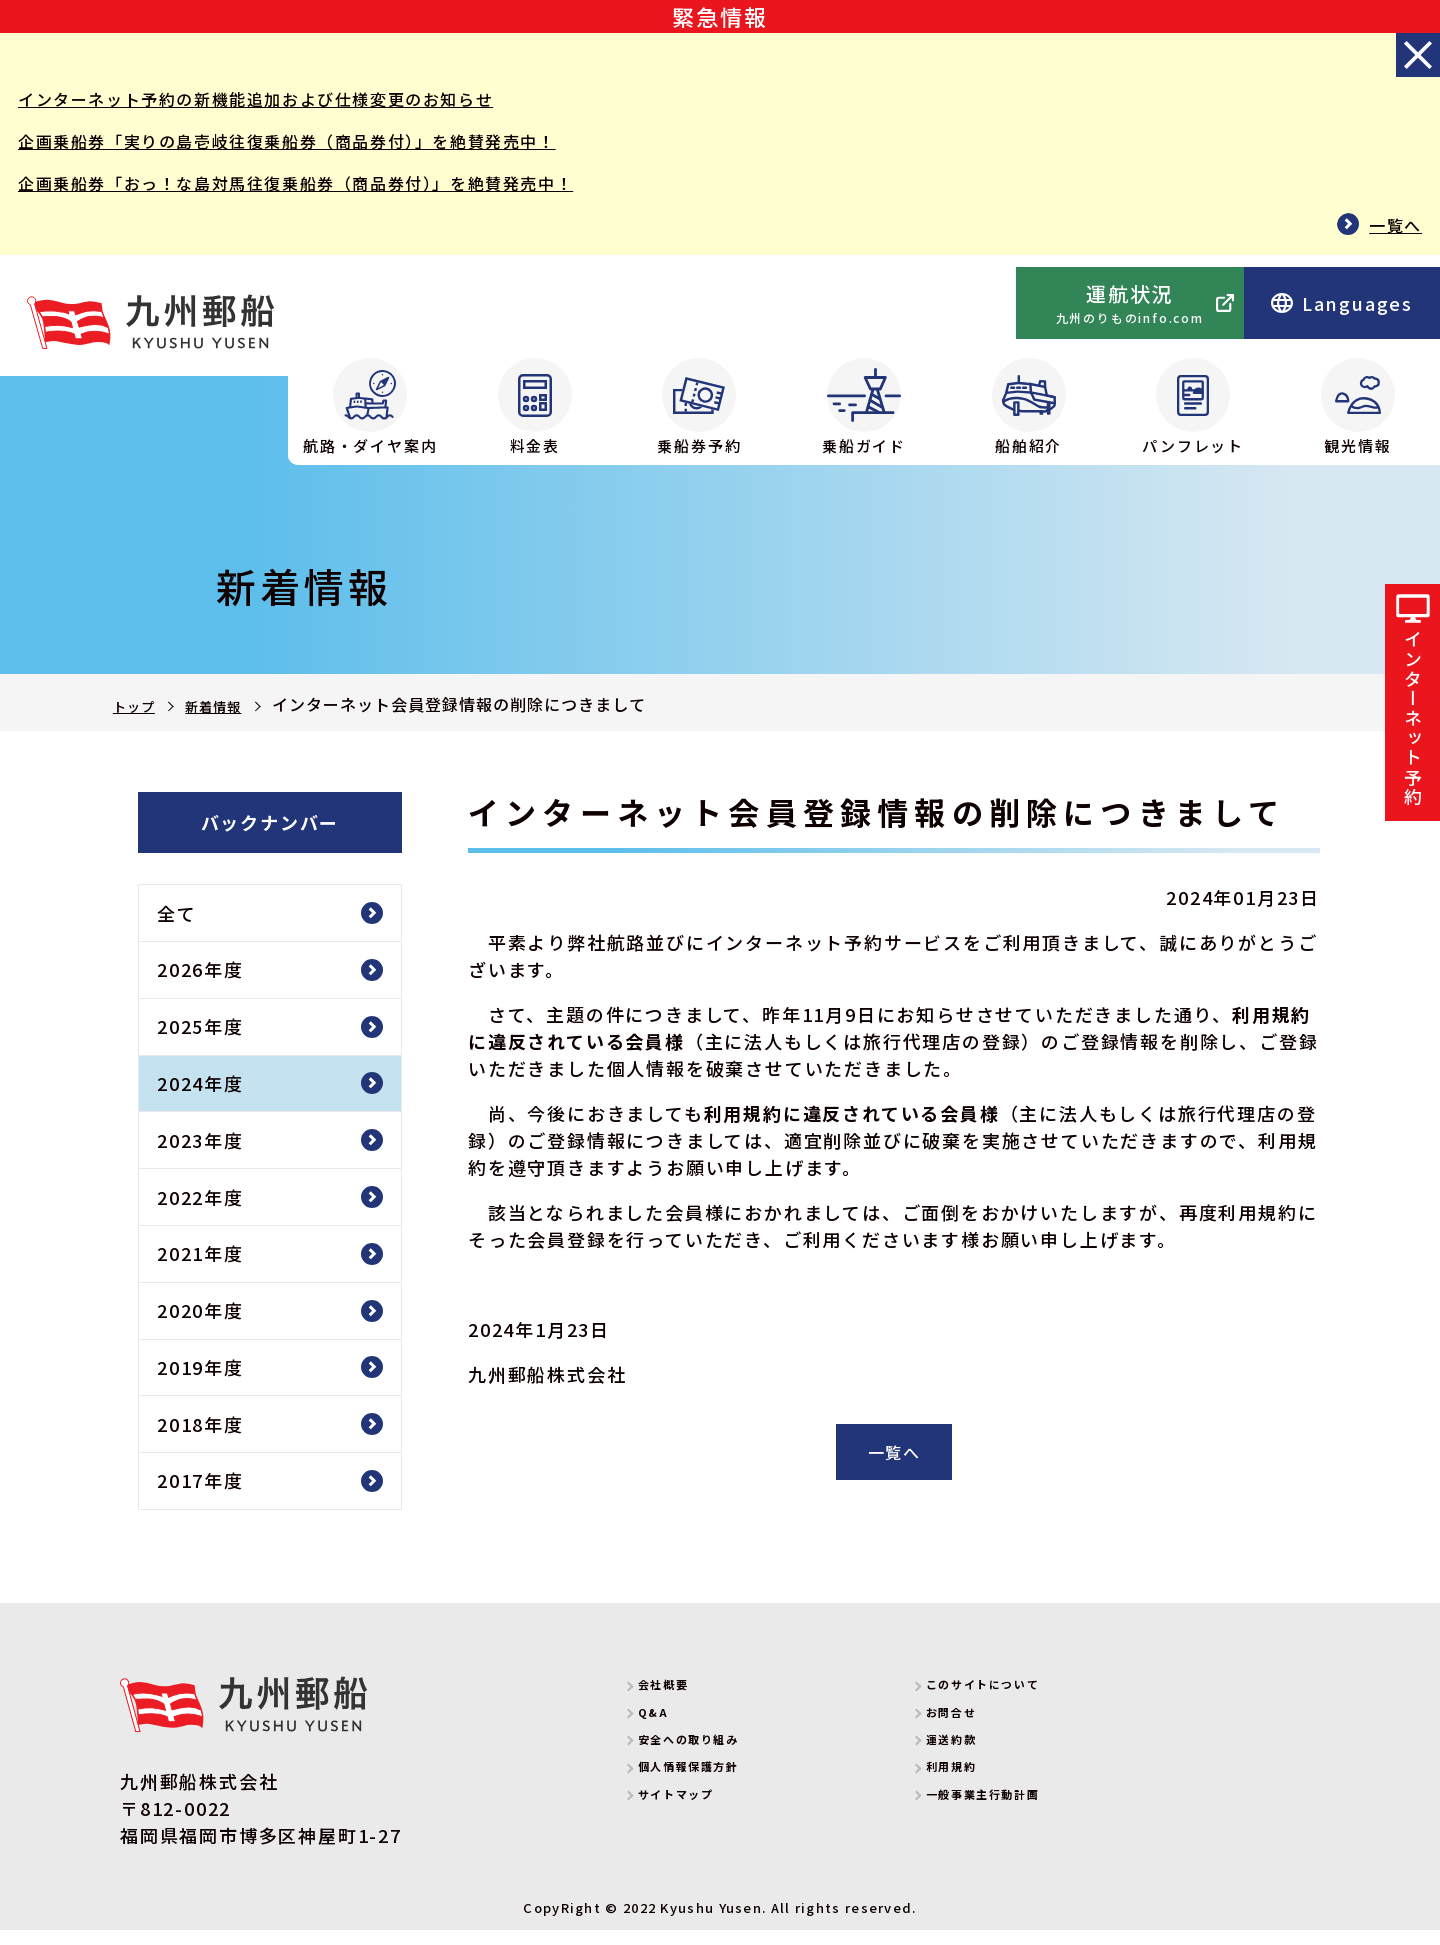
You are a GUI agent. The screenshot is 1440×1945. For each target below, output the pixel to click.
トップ (138, 706)
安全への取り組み (729, 1759)
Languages (1342, 303)
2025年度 (200, 1041)
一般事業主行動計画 (1027, 1813)
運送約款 (977, 1759)
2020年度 (200, 1325)
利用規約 (977, 1786)
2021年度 (200, 1268)
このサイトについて (1026, 1704)
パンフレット (1193, 407)
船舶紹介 (1029, 407)
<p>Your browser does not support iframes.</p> (866, 304)
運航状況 (1130, 303)
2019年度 (200, 1382)
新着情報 (231, 706)
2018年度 (200, 1439)
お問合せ (977, 1732)
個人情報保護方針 (729, 1786)
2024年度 (200, 1098)
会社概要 (689, 1704)
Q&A (672, 1732)
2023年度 (200, 1155)
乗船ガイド (864, 407)
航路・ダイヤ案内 (370, 407)
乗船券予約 (699, 407)
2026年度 (200, 984)
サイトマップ (709, 1813)
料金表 (535, 407)
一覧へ (1392, 235)
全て (177, 928)
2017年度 (200, 1495)
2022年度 (200, 1211)
